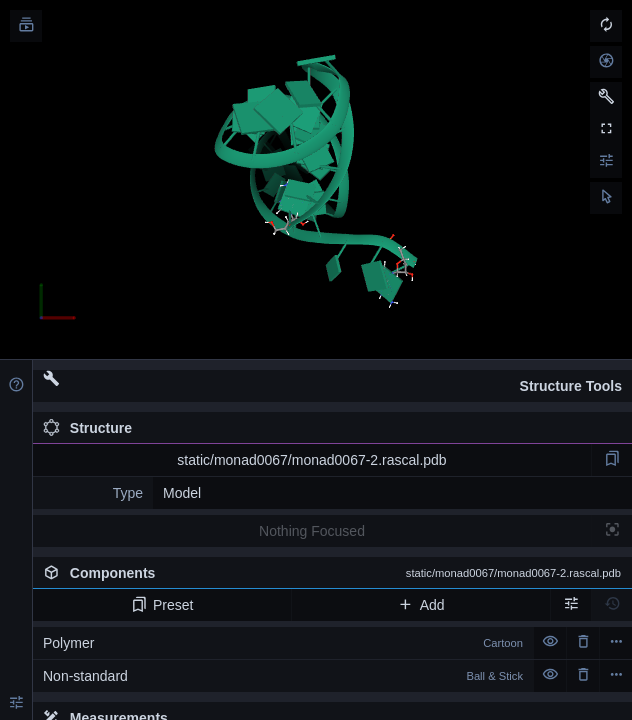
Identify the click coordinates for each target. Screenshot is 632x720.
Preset (162, 605)
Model (182, 493)
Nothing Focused (312, 531)
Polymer (283, 643)
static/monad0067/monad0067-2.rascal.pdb (311, 460)
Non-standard (283, 676)
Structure (87, 428)
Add (420, 605)
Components (332, 573)
